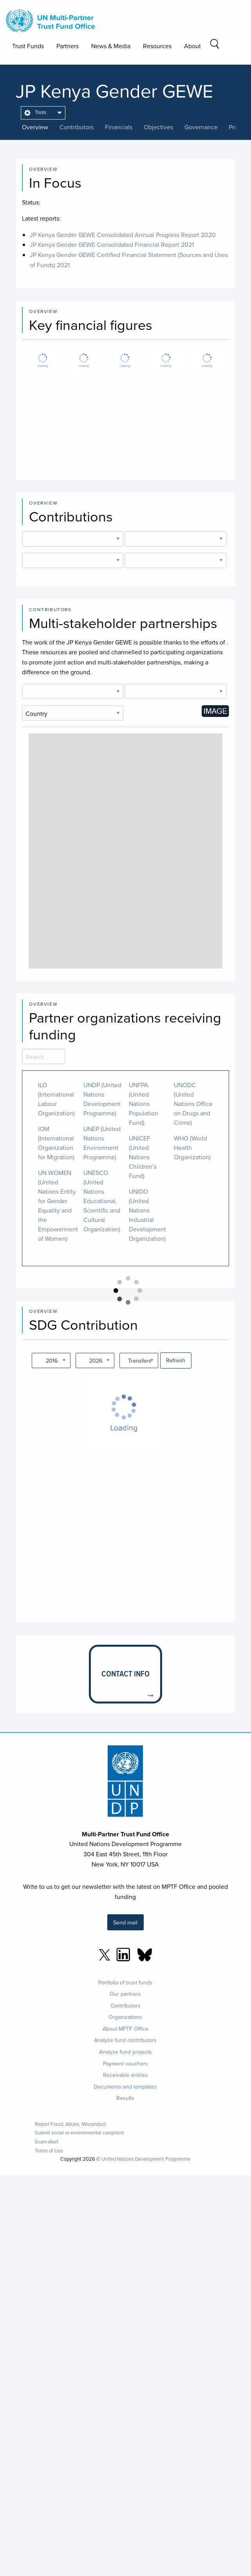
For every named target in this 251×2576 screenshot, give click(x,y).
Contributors (125, 2005)
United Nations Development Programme (145, 2158)
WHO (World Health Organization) (192, 1147)
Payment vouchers (125, 2063)
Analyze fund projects (125, 2052)
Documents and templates (125, 2087)
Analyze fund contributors (125, 2040)
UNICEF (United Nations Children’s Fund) (143, 1157)
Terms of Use (49, 2150)
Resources (157, 46)
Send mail (125, 1922)
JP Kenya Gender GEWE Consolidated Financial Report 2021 (112, 244)
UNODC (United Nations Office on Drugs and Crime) (193, 1104)
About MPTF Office (125, 2029)
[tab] (41, 126)
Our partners (125, 1994)
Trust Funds (28, 46)
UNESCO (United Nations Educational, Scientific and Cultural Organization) (101, 1200)
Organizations (125, 2017)
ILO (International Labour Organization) (56, 1099)
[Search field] (214, 45)
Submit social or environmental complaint (79, 2132)
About (192, 46)
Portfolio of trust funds (125, 1982)
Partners (67, 46)
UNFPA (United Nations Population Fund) (143, 1104)
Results (125, 2098)
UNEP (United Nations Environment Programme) (102, 1142)
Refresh (175, 1360)
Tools (35, 112)
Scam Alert (46, 2141)
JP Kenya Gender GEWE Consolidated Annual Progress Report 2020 (123, 234)
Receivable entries (125, 2075)
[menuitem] (43, 113)
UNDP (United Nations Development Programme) (102, 1099)
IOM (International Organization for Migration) (56, 1142)
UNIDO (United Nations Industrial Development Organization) (147, 1215)
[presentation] (41, 126)
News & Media (110, 46)
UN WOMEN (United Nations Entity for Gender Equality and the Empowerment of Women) (58, 1205)
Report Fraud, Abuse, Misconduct (70, 2124)
